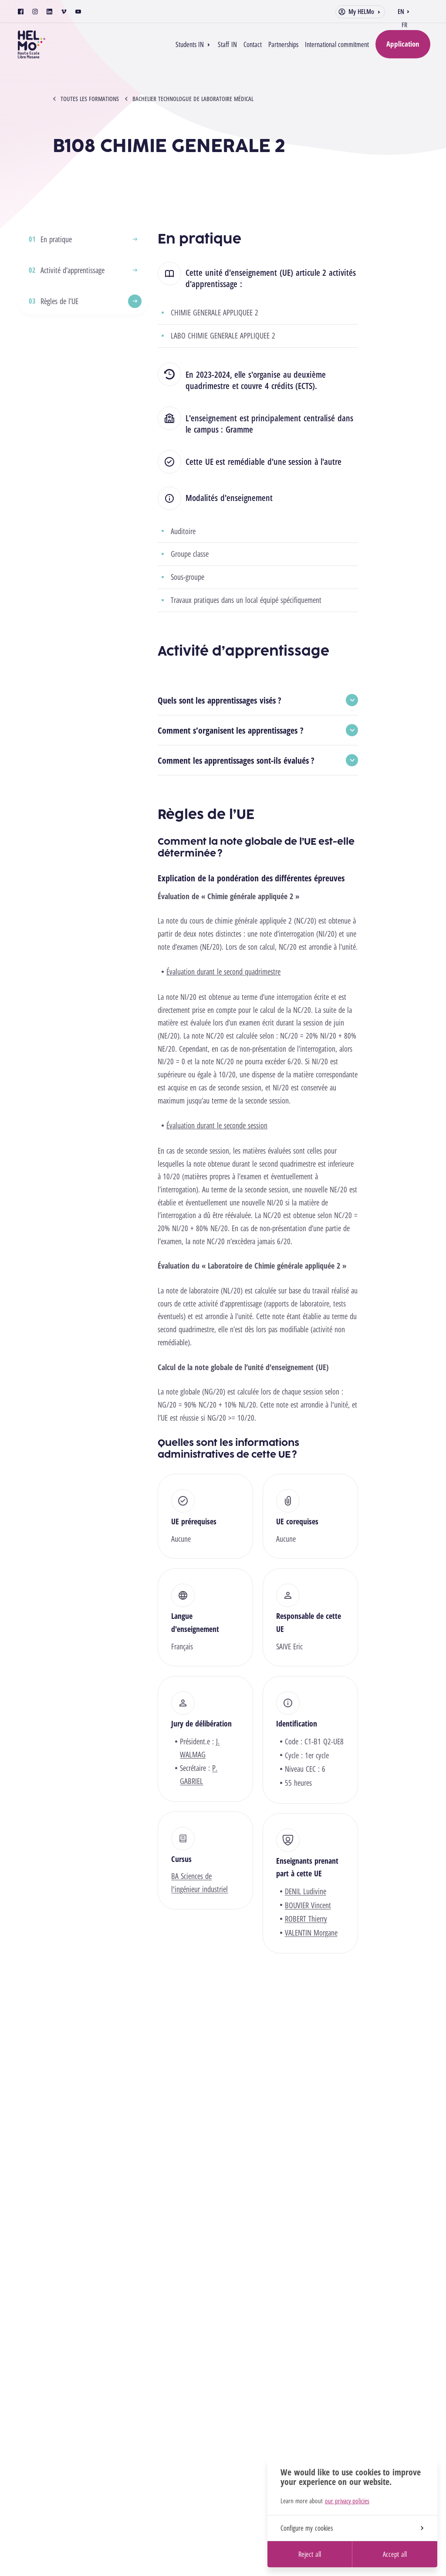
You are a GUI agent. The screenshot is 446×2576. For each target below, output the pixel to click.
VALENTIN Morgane (311, 1932)
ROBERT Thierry (306, 1918)
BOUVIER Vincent (308, 1905)
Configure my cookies (351, 2528)
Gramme (239, 429)
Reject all (309, 2554)
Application (402, 44)
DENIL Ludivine (305, 1891)
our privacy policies (347, 2500)
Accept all (394, 2554)
